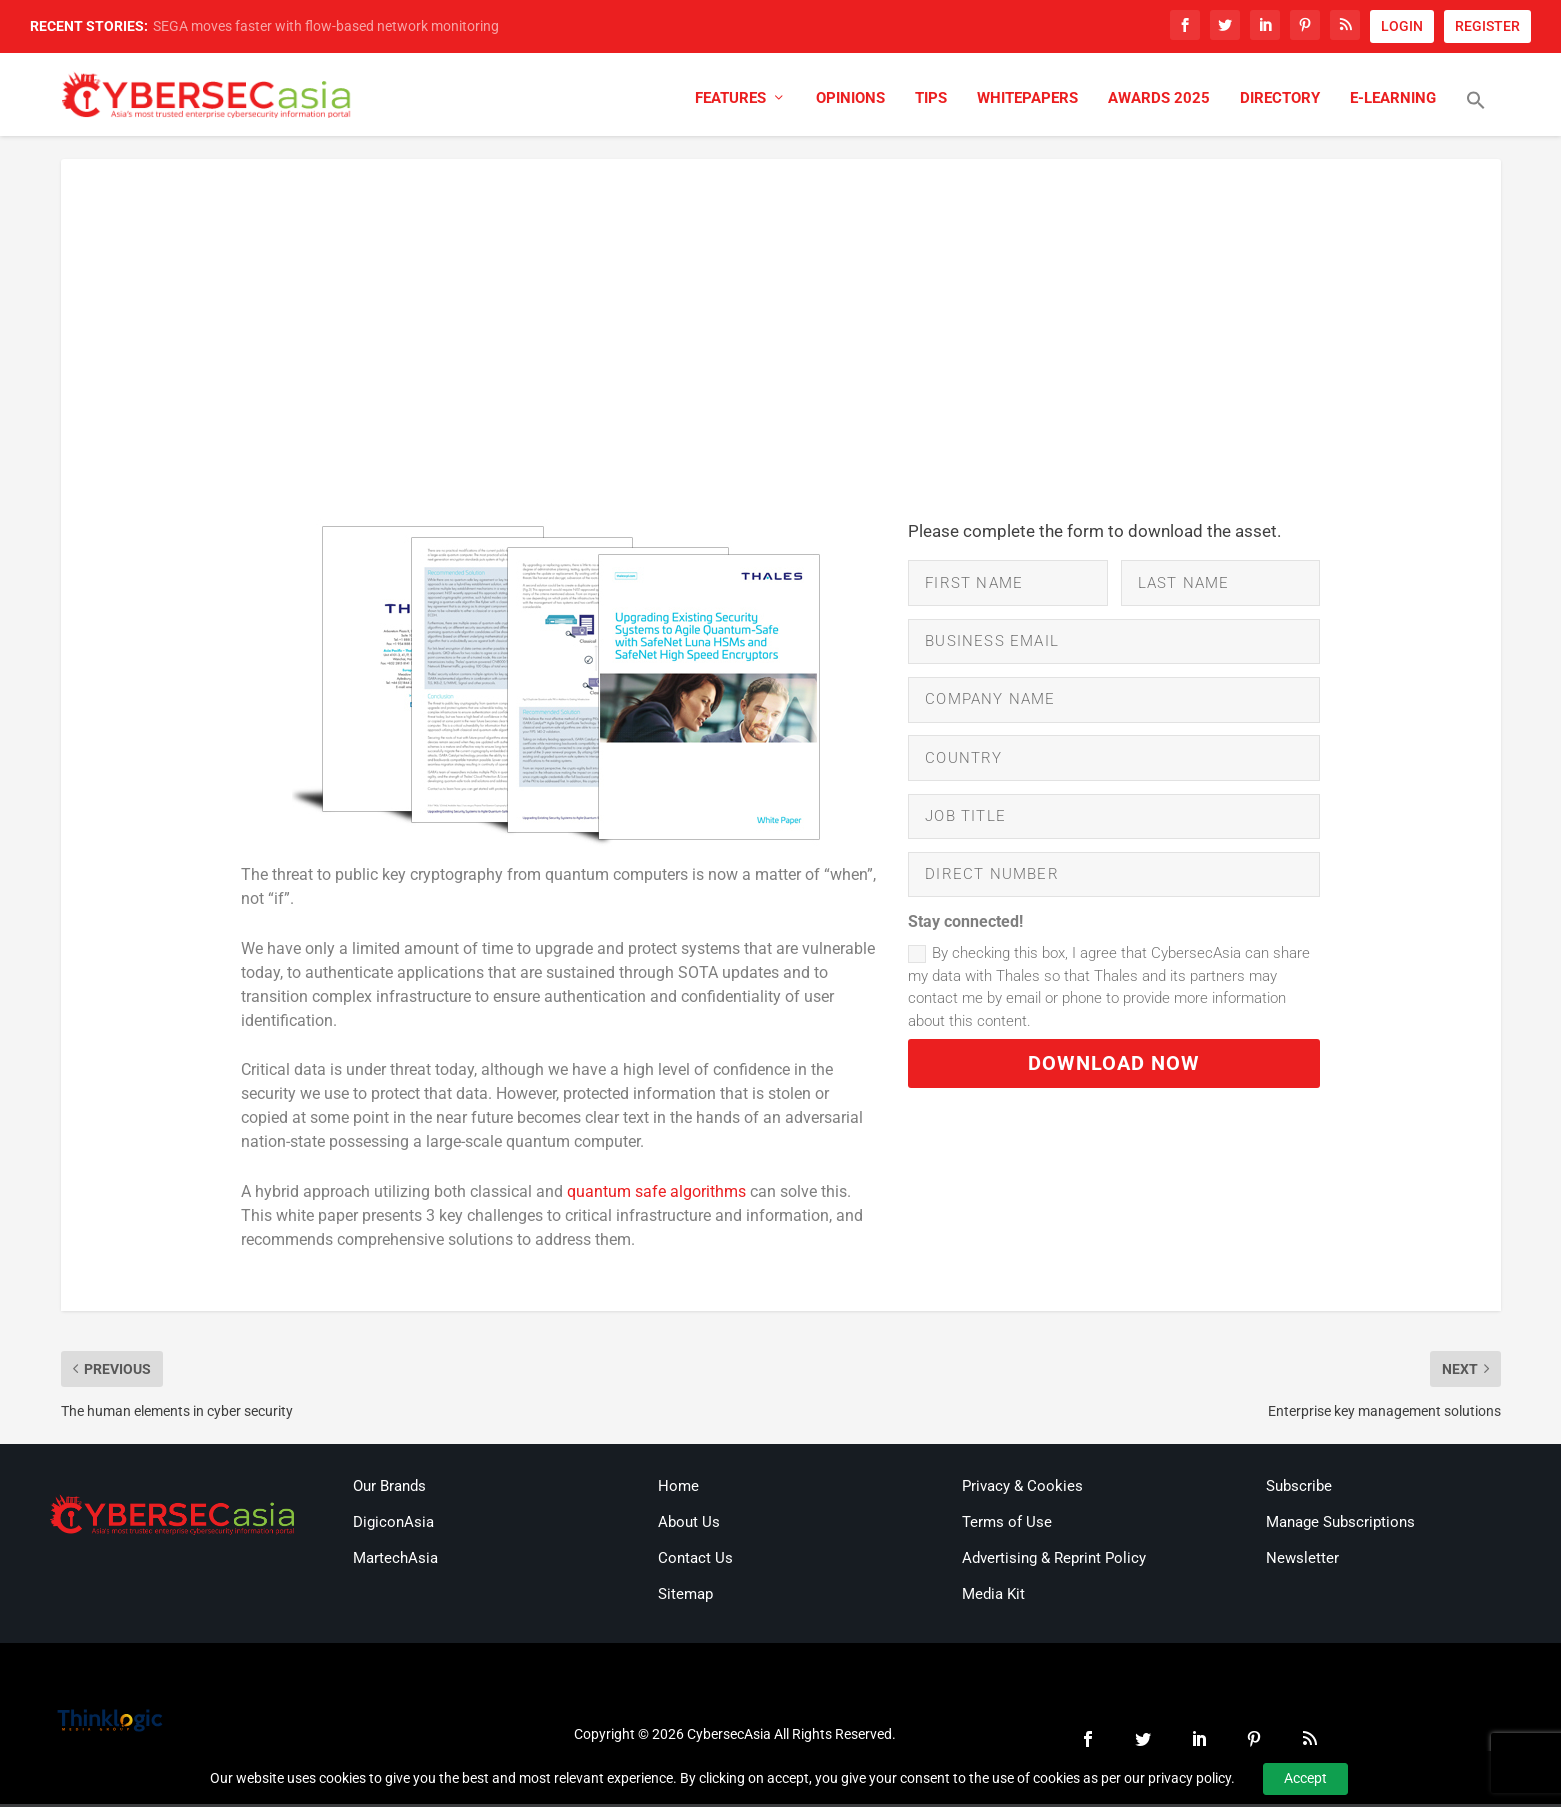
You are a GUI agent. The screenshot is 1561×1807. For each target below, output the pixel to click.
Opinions (850, 102)
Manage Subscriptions (1340, 1525)
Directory (1280, 102)
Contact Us (695, 1561)
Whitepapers (1027, 102)
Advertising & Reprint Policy (1054, 1561)
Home (678, 1489)
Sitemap (685, 1597)
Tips (931, 102)
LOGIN (1402, 26)
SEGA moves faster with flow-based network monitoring (326, 26)
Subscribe (1299, 1489)
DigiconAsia (393, 1525)
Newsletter (1302, 1561)
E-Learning (1393, 102)
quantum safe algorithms (656, 1194)
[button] (1476, 117)
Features (730, 102)
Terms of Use (1007, 1525)
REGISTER (1487, 26)
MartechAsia (395, 1561)
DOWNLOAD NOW (1114, 1085)
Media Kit (993, 1597)
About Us (689, 1525)
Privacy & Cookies (1022, 1489)
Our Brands (389, 1489)
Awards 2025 (1159, 102)
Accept (1305, 1778)
